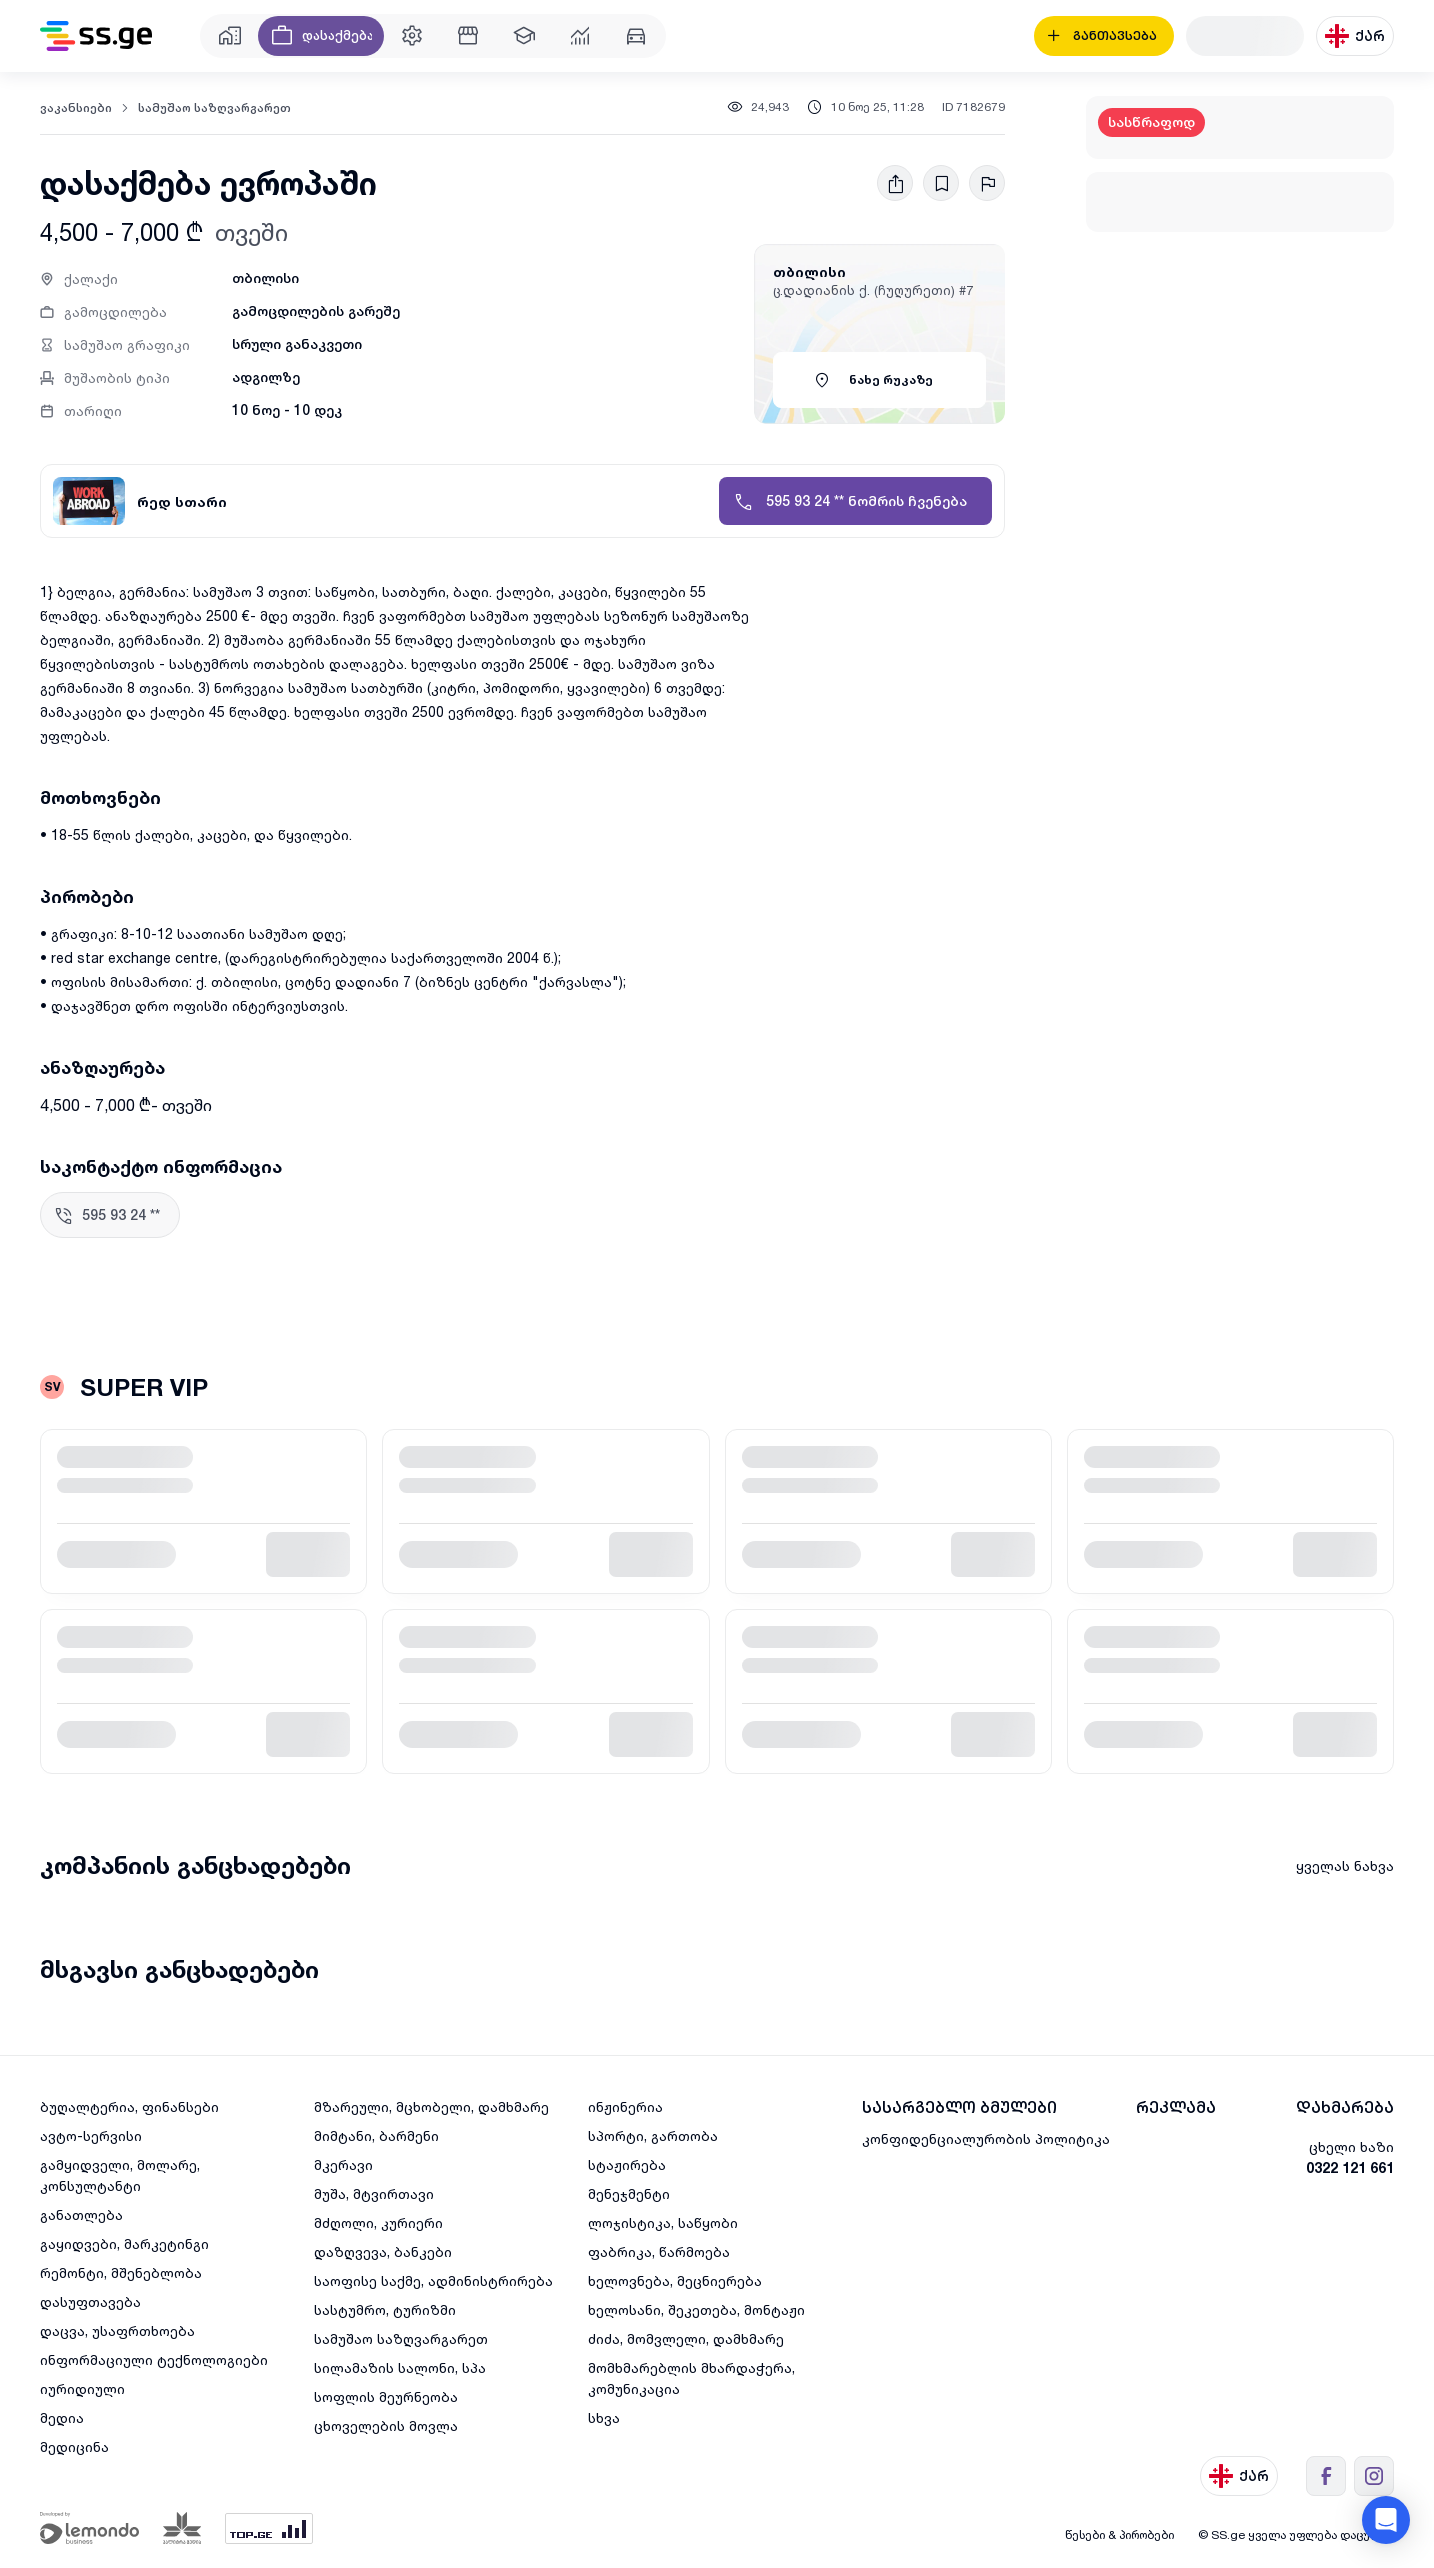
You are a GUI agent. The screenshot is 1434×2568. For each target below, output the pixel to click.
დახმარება (1345, 2107)
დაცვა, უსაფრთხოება (117, 2330)
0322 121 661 (1350, 2167)
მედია (62, 2417)
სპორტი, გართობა (653, 2135)
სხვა (604, 2417)
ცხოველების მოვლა (386, 2425)
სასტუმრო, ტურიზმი (385, 2309)
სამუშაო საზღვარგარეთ (214, 108)
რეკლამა (1176, 2107)
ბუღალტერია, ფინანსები (129, 2106)
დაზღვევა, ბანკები (383, 2251)
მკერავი (343, 2164)
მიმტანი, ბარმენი (376, 2135)
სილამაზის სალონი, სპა (400, 2367)
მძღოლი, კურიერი (378, 2222)
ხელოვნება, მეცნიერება (675, 2280)
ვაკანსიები (76, 108)
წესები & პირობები (1119, 2534)
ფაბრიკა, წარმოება (659, 2251)
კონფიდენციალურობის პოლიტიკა (986, 2138)
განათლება (81, 2214)
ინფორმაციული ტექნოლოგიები (154, 2359)
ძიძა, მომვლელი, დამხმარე (686, 2338)
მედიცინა (74, 2446)
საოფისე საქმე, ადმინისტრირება (433, 2280)
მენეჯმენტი (629, 2193)
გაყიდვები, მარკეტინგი (124, 2243)
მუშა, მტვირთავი (374, 2193)
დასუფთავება (90, 2301)
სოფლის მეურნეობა (386, 2396)
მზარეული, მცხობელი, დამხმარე (431, 2106)
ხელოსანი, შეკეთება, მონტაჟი (696, 2309)
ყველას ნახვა (1345, 1865)
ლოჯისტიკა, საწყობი (663, 2222)
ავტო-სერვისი (91, 2135)
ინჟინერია (625, 2106)
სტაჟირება (627, 2164)
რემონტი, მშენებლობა (121, 2272)
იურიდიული (82, 2388)
